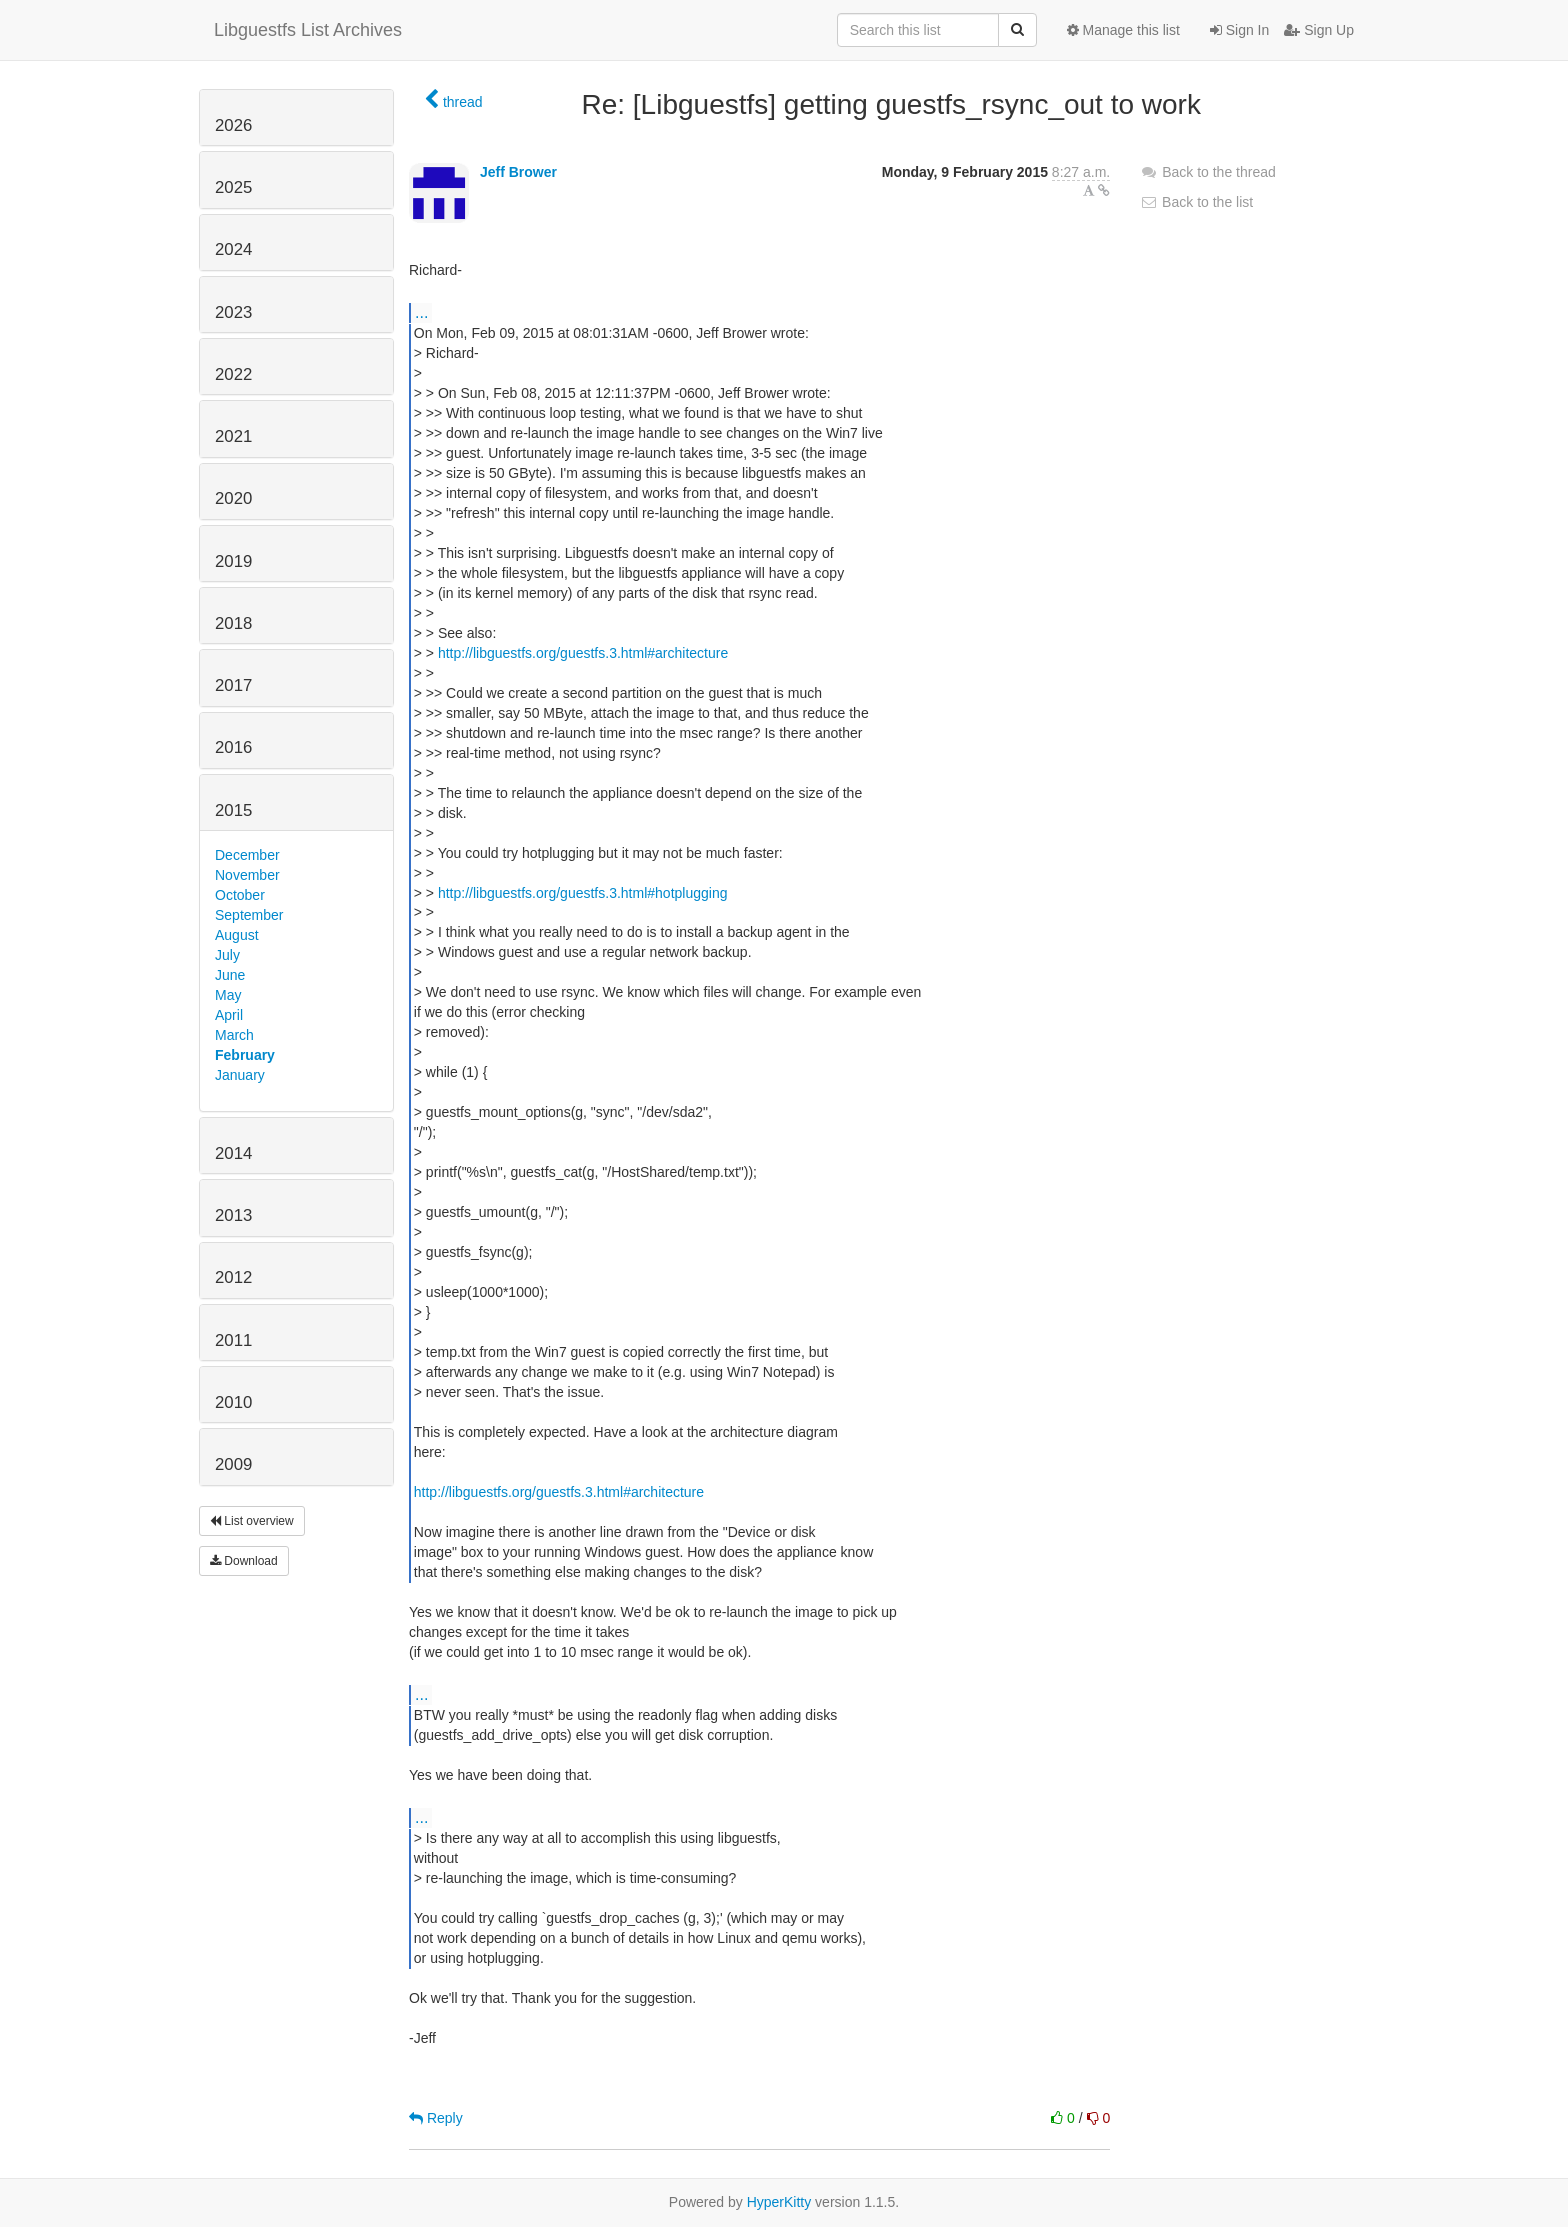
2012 (233, 1277)
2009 (233, 1464)
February (245, 1055)
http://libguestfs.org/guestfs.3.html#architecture (583, 653)
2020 (233, 498)
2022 (233, 374)
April (229, 1015)
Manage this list (1123, 30)
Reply (436, 2118)
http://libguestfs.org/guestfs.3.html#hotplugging (583, 893)
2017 (233, 685)
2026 (233, 125)
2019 (233, 561)
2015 (233, 810)
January (240, 1075)
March (234, 1035)
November (247, 875)
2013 (233, 1215)
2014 (233, 1153)
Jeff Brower (518, 172)
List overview (252, 1521)
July (227, 955)
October (240, 895)
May (228, 995)
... (421, 312)
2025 (233, 187)
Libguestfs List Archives (308, 30)
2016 (233, 747)
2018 (233, 623)
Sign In (1239, 30)
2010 (233, 1402)
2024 (233, 249)
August (237, 935)
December (247, 855)
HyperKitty (779, 2202)
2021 (233, 436)
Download (244, 1561)
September (249, 915)
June (230, 975)
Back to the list (1196, 202)
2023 (233, 312)
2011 (233, 1340)
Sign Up (1319, 30)
